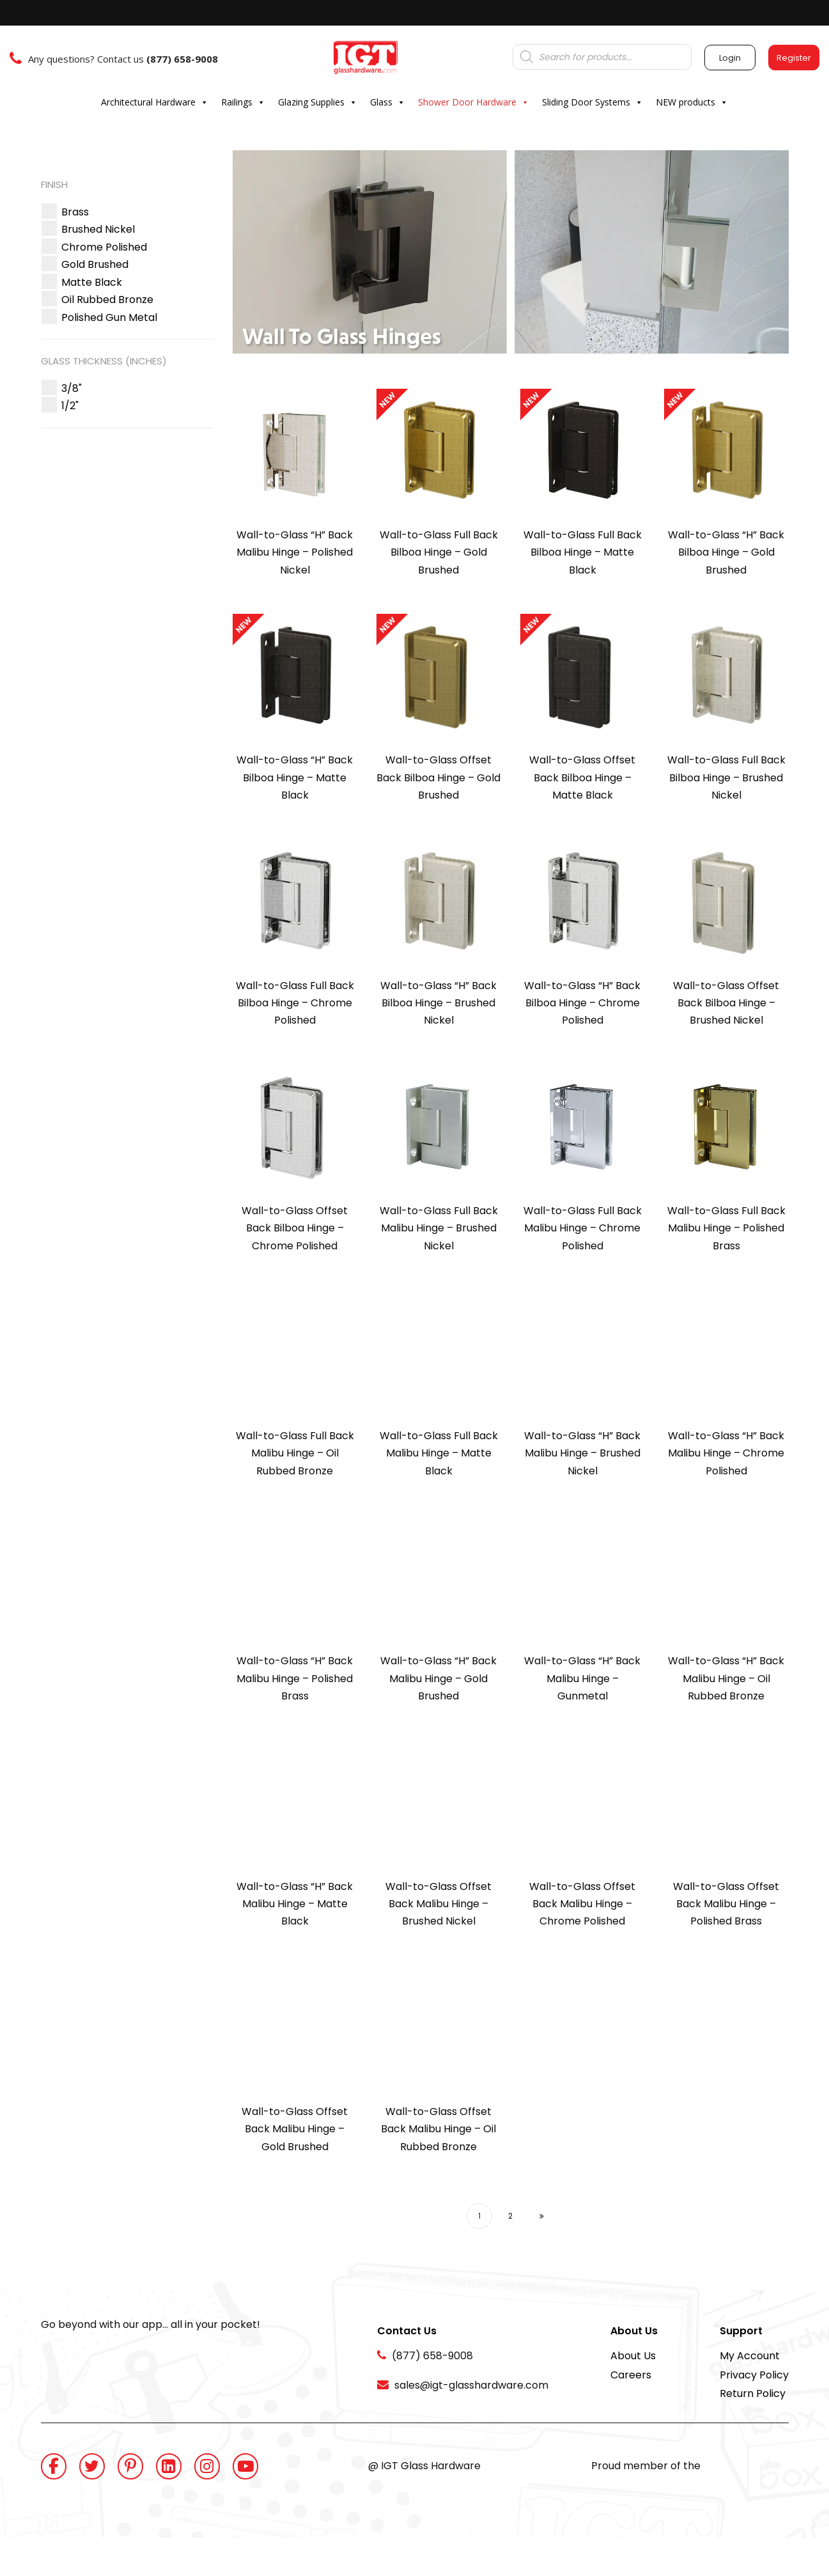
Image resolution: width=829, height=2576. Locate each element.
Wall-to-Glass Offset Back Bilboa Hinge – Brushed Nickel (726, 1003)
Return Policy (753, 2393)
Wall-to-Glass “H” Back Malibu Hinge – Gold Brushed (438, 1678)
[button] (75, 211)
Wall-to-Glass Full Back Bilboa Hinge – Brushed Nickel (726, 777)
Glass (387, 102)
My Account (750, 2355)
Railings (243, 102)
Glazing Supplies (317, 102)
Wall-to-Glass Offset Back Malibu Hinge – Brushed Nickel (438, 1904)
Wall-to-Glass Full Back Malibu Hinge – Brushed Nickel (439, 1228)
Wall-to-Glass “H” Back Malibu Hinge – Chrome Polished (726, 1453)
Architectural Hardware (154, 102)
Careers (630, 2375)
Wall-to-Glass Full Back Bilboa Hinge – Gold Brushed (439, 552)
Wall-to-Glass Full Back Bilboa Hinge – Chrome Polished (295, 1003)
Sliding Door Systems (592, 102)
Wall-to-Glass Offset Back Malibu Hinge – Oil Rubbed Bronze (438, 2129)
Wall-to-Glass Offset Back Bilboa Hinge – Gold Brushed (438, 777)
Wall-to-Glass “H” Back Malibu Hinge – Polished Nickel (294, 552)
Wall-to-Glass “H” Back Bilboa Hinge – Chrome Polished (582, 1003)
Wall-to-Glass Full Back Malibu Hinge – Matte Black (439, 1453)
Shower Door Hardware (473, 102)
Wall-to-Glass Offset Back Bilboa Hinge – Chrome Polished (295, 1228)
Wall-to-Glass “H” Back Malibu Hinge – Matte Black (294, 1904)
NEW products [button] (692, 102)
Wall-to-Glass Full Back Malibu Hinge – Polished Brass (726, 1228)
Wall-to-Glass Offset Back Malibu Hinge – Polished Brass (726, 1904)
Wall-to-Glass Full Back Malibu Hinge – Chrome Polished (582, 1228)
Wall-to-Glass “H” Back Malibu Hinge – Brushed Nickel (582, 1453)
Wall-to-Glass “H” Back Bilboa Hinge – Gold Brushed (726, 552)
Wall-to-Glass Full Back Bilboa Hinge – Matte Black (582, 552)
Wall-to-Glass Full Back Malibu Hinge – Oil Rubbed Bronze (295, 1453)
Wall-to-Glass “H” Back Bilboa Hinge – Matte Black (294, 777)
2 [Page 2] (510, 2215)
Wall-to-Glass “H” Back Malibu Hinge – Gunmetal (582, 1678)
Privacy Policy (754, 2375)
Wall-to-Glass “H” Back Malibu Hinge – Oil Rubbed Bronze (726, 1678)
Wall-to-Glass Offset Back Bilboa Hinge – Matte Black (582, 777)
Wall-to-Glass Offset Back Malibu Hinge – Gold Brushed (295, 2129)
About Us (633, 2355)
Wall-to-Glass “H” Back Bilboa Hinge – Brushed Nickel (438, 1003)
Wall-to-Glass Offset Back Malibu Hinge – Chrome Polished (582, 1904)
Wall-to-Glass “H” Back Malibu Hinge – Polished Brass (294, 1678)
